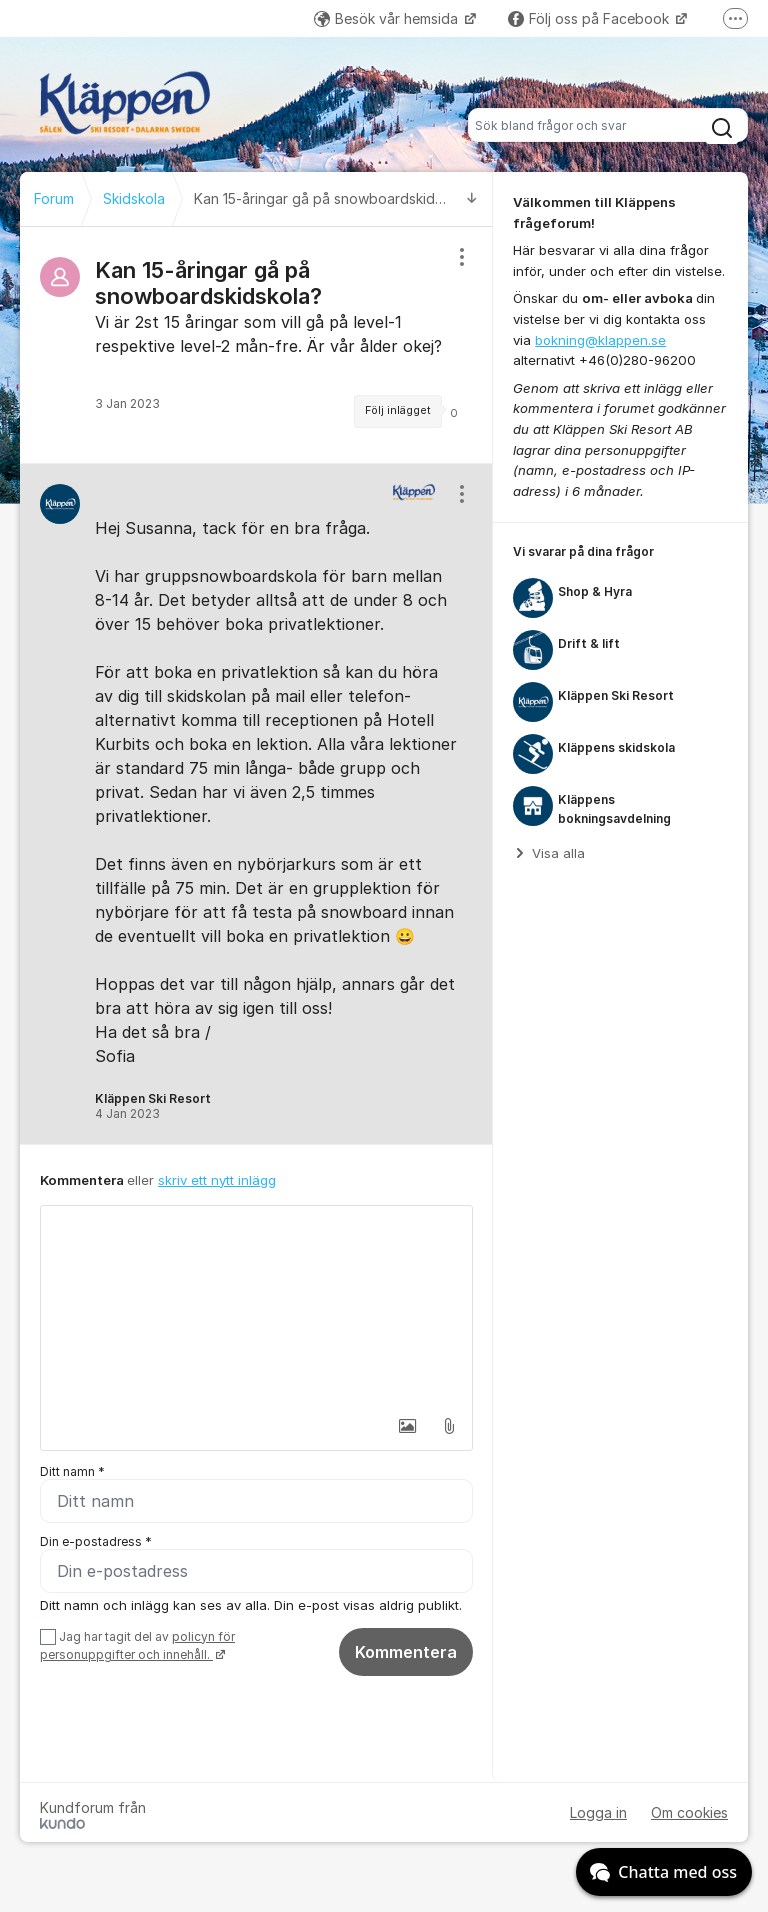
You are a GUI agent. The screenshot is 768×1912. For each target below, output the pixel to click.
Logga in (598, 1812)
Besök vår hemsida (388, 18)
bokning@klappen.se (600, 340)
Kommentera (406, 1652)
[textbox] (256, 1306)
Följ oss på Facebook (590, 18)
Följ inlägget (398, 410)
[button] (407, 1426)
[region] (256, 345)
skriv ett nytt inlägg (217, 1180)
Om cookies (689, 1812)
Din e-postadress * (96, 1541)
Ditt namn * (72, 1471)
